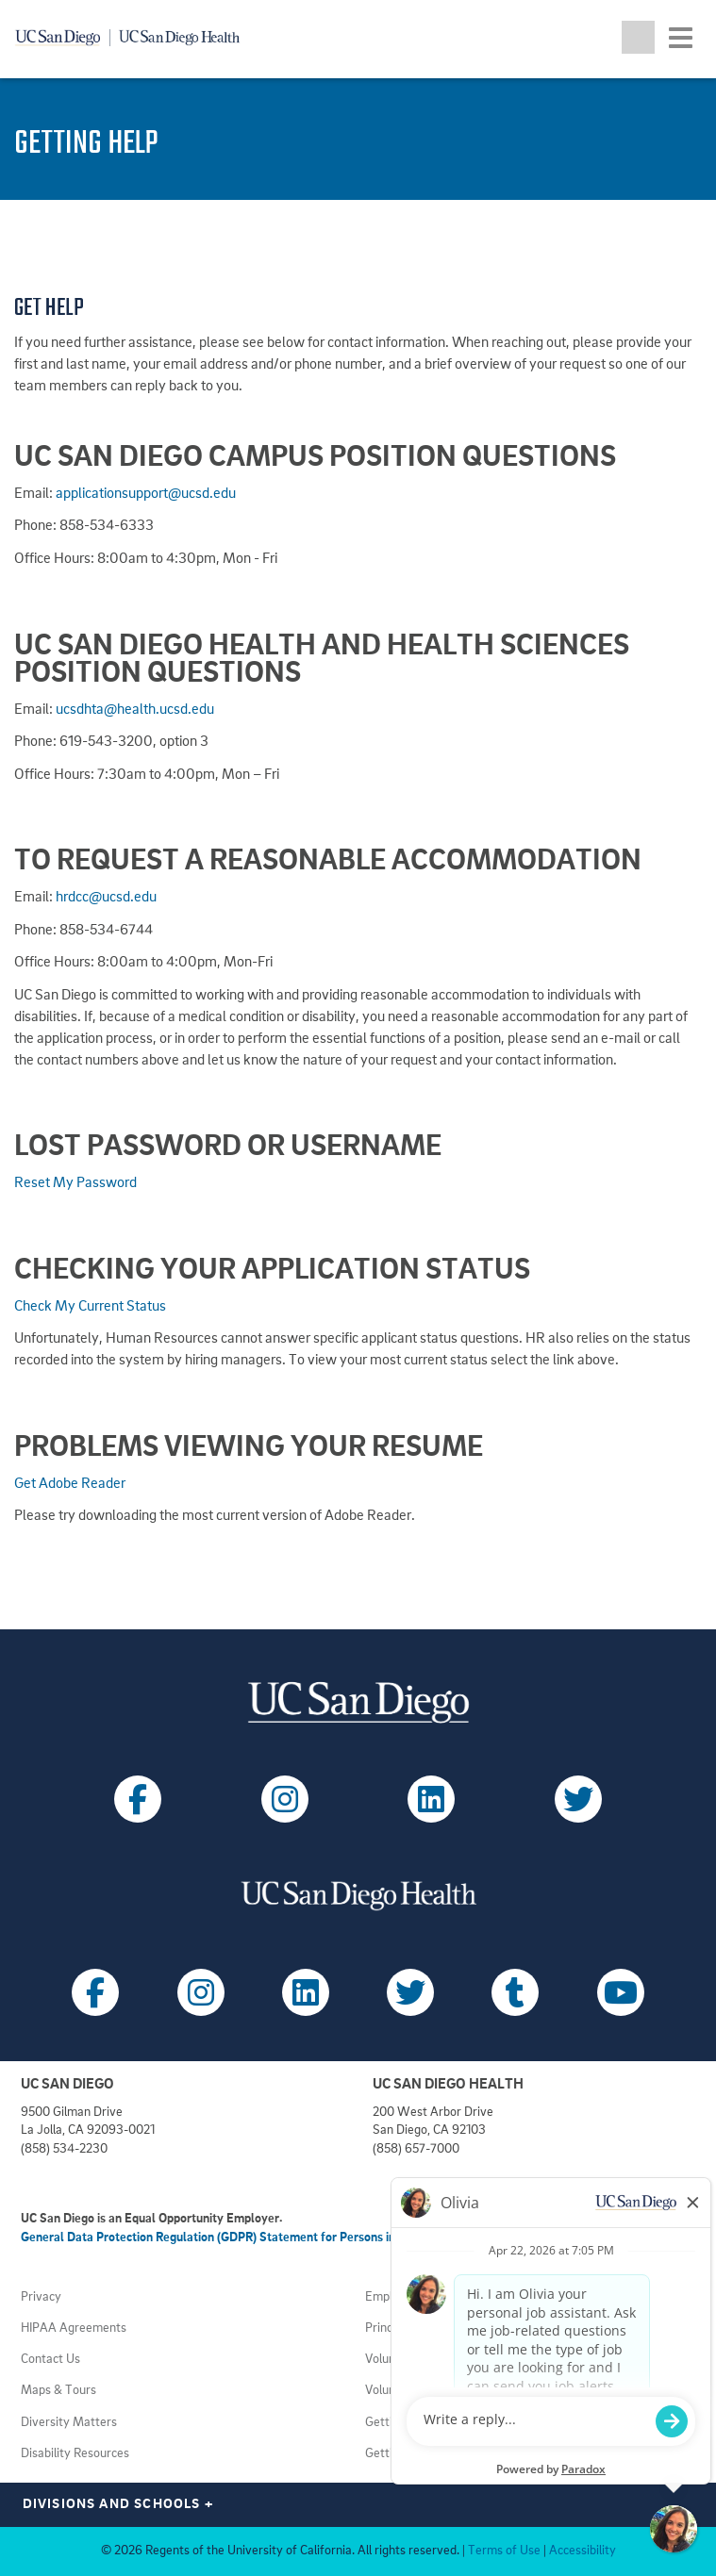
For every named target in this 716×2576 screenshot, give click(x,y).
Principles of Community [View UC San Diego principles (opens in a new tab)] (430, 2328)
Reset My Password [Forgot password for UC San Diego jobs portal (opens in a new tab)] (75, 1183)
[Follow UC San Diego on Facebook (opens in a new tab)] (137, 1799)
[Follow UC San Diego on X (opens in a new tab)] (578, 1799)
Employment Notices (421, 2297)
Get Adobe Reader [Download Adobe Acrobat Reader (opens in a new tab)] (69, 1484)
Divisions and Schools (118, 2505)
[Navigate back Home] (134, 37)
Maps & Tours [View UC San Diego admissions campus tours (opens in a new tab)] (58, 2391)
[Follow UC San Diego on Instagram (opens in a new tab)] (284, 1799)
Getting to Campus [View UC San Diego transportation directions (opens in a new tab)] (415, 2423)
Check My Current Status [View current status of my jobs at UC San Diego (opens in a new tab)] (90, 1306)
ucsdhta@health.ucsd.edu (135, 710)
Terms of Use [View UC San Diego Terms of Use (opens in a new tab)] (504, 2551)
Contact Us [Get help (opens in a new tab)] (50, 2359)
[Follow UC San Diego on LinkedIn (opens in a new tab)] (431, 1799)
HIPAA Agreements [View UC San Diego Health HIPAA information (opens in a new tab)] (73, 2328)
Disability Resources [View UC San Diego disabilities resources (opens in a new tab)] (75, 2454)
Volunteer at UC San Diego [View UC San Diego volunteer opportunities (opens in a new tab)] (436, 2391)
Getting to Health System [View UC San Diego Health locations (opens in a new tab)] (434, 2454)
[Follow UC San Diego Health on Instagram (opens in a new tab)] (201, 1992)
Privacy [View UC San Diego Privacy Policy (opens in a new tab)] (41, 2297)
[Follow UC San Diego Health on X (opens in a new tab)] (410, 1992)
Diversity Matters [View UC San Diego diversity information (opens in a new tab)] (69, 2423)
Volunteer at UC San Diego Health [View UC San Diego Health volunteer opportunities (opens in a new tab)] (456, 2359)
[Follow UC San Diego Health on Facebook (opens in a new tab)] (95, 1992)
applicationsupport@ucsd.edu (146, 494)
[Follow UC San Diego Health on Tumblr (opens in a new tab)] (515, 1992)
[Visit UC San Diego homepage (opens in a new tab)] (358, 1702)
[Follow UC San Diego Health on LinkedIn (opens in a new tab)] (305, 1992)
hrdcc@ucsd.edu (106, 897)
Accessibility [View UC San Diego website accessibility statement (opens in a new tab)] (582, 2551)
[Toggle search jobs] (638, 37)
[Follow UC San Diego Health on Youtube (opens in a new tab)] (620, 1992)
